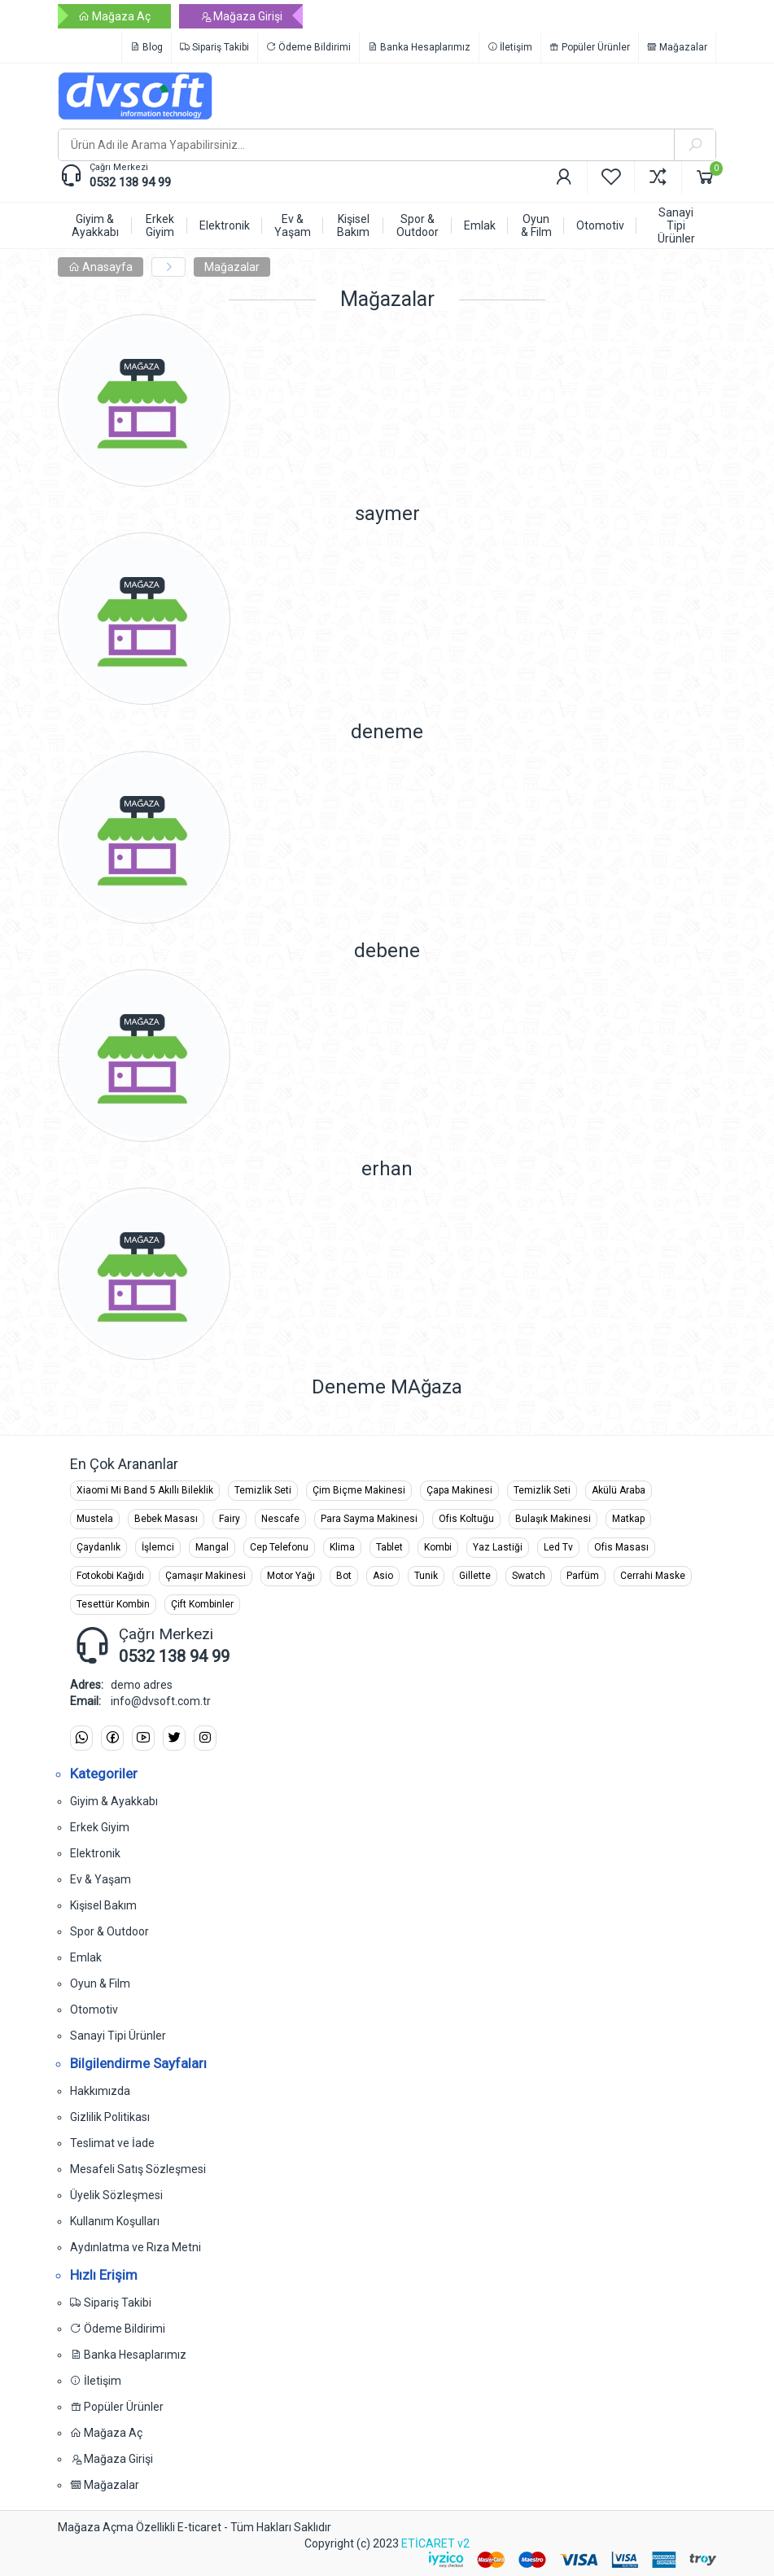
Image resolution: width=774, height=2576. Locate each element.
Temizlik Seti (262, 1490)
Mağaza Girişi (240, 16)
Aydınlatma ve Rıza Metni (135, 2247)
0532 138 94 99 (130, 182)
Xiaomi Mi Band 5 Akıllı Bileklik (145, 1490)
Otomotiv (94, 2009)
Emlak (86, 1957)
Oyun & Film (100, 1983)
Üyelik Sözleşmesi (116, 2195)
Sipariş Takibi (214, 47)
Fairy (229, 1518)
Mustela (95, 1518)
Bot (344, 1575)
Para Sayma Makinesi (369, 1518)
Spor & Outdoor (109, 1931)
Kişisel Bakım (103, 1905)
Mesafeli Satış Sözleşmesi (138, 2169)
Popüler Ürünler (589, 47)
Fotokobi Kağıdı (110, 1575)
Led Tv (558, 1547)
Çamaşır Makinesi (205, 1575)
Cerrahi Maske (652, 1575)
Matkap (628, 1518)
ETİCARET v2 (435, 2543)
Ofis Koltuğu (466, 1518)
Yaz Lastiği (498, 1547)
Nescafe (280, 1518)
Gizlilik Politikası (110, 2116)
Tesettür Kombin (113, 1604)
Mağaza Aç (114, 16)
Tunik (426, 1575)
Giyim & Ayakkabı (114, 1801)
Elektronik (95, 1853)
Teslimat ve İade (112, 2143)
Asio (383, 1575)
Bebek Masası (166, 1518)
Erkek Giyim (99, 1827)
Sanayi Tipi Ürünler (118, 2035)
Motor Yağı (291, 1575)
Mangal (212, 1547)
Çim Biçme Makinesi (359, 1490)
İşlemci (158, 1547)
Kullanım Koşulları (115, 2221)
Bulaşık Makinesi (553, 1518)
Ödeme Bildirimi (308, 47)
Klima (342, 1547)
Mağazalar (677, 47)
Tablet (389, 1547)
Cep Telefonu (279, 1547)
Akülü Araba (618, 1490)
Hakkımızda (100, 2090)
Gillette (475, 1575)
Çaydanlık (98, 1547)
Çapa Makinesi (459, 1490)
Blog (146, 47)
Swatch (528, 1575)
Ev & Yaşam (100, 1879)
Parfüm (582, 1575)
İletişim (510, 47)
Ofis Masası (621, 1547)
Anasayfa (100, 266)
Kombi (438, 1547)
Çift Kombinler (202, 1604)
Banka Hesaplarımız (419, 47)
